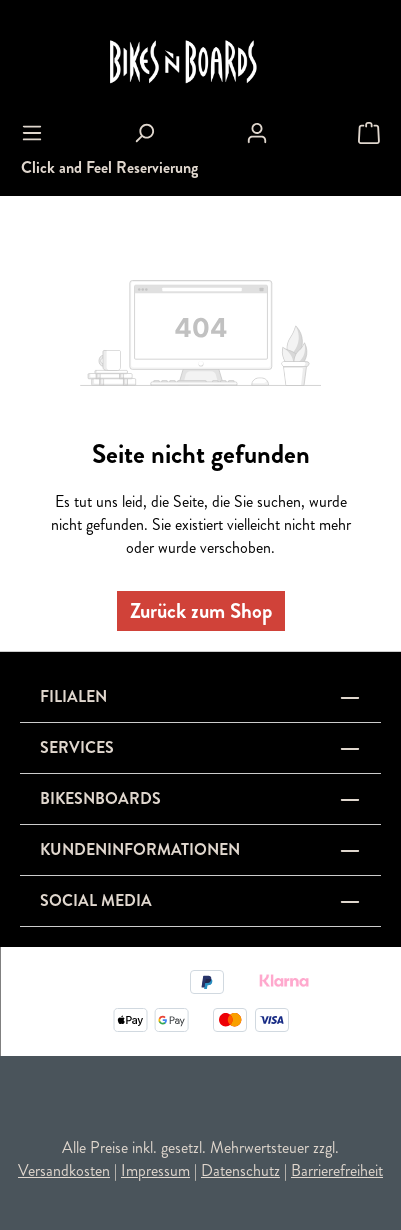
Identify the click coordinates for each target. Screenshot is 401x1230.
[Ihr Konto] (257, 133)
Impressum (155, 1170)
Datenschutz (240, 1170)
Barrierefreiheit (337, 1170)
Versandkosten (64, 1170)
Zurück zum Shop (201, 611)
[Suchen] (144, 133)
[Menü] (32, 133)
